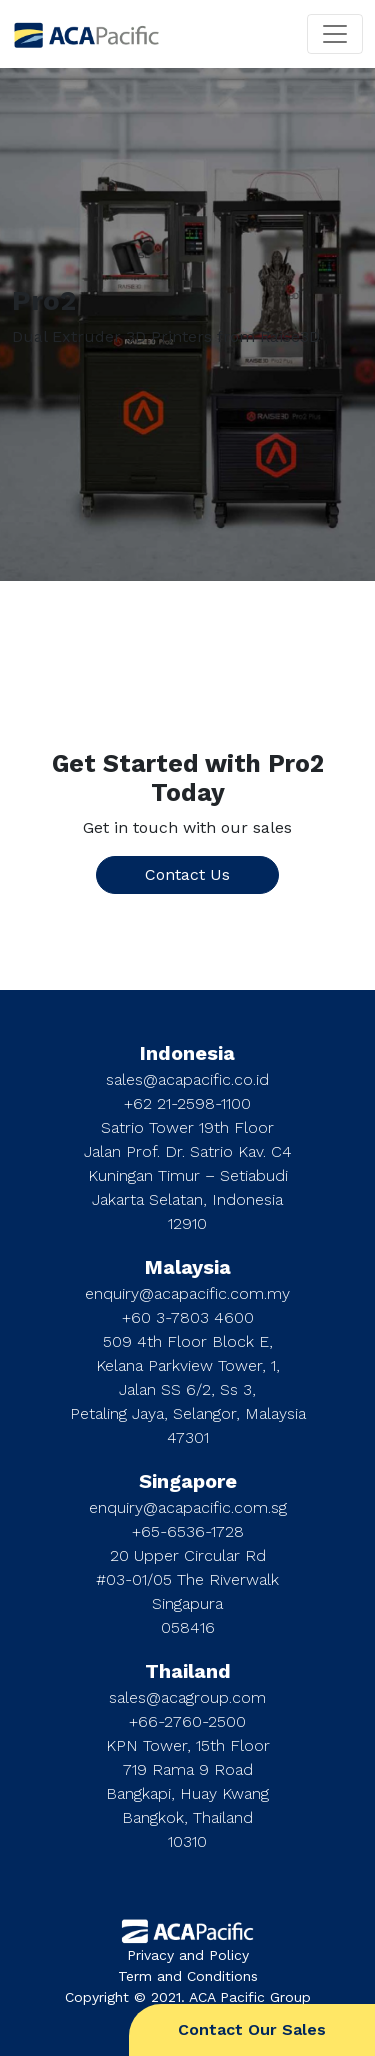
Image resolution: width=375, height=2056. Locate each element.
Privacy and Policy (188, 1955)
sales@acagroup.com (187, 1697)
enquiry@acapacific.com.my (187, 1293)
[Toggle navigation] (335, 34)
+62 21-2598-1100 (187, 1103)
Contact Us (187, 874)
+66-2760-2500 (187, 1721)
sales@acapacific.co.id (187, 1079)
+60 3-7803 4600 (188, 1317)
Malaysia (188, 1267)
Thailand (188, 1671)
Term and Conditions (188, 1976)
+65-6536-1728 (188, 1531)
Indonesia (187, 1053)
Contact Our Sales (252, 2029)
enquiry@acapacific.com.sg (188, 1507)
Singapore (188, 1481)
